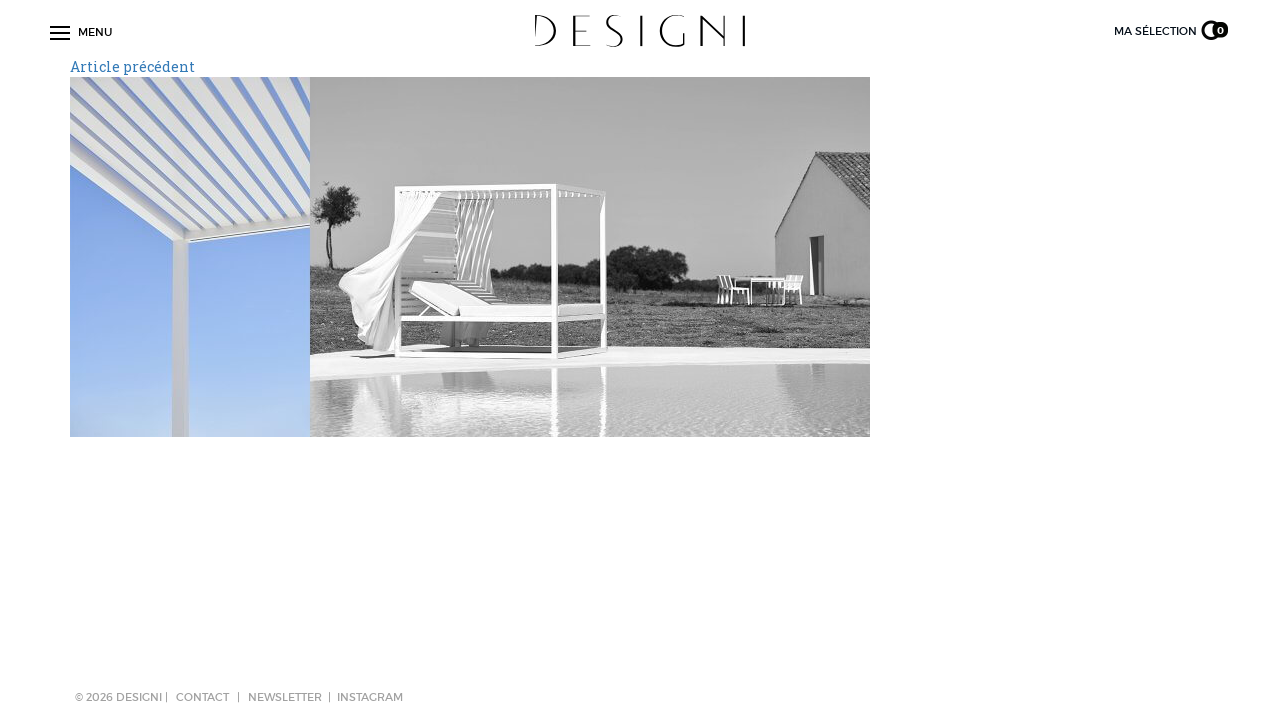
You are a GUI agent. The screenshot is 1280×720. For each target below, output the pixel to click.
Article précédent (132, 66)
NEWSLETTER (285, 697)
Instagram (370, 697)
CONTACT (202, 697)
